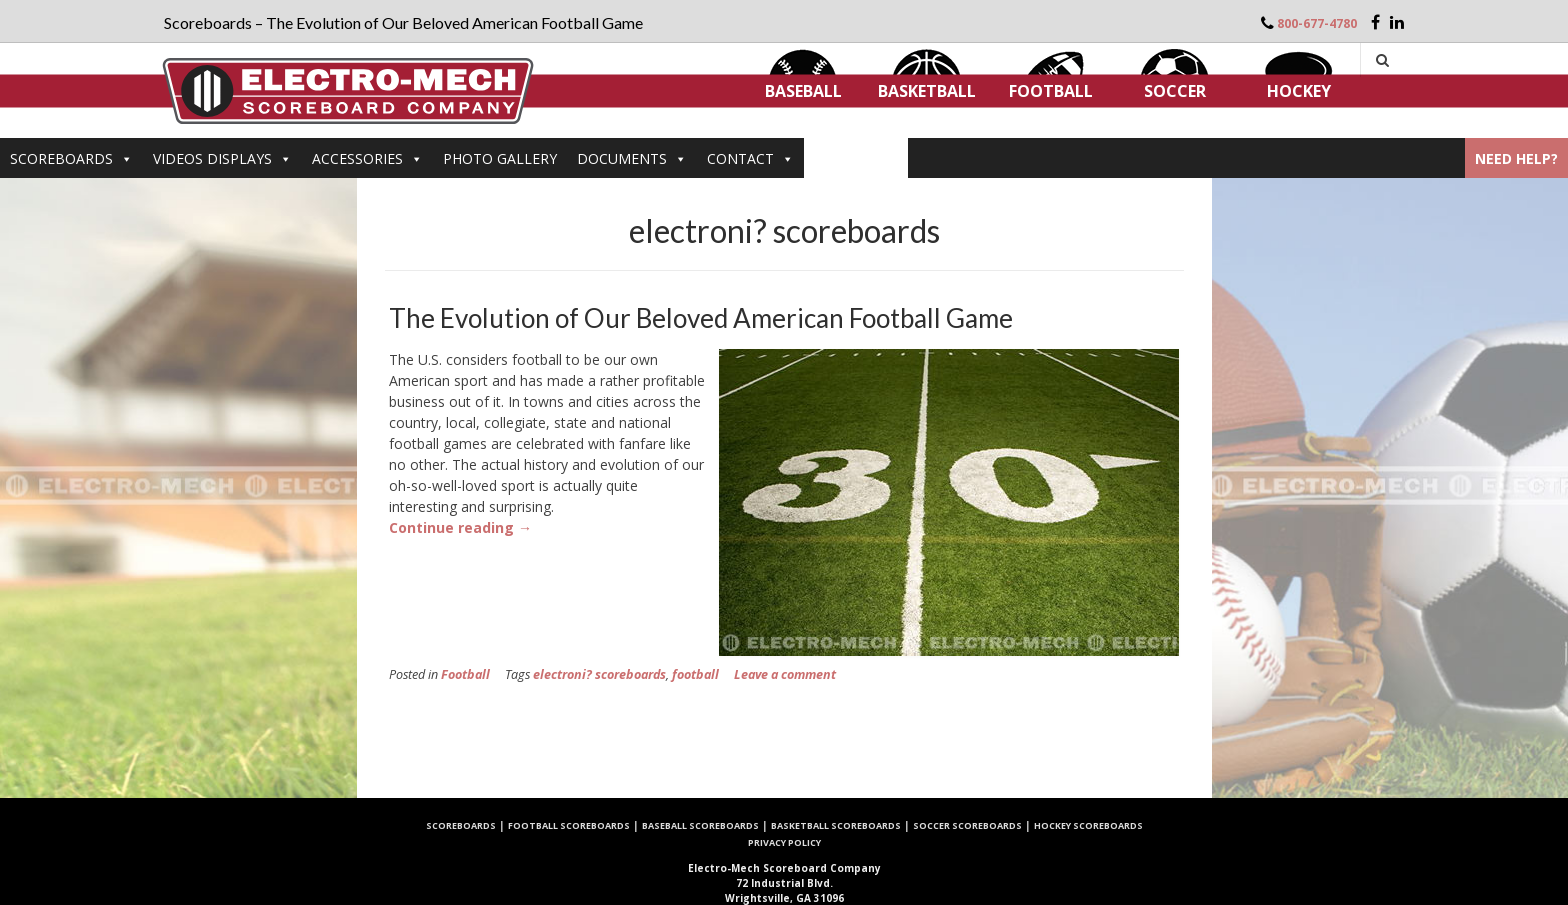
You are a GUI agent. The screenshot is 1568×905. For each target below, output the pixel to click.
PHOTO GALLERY (500, 158)
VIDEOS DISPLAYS (222, 158)
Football (1051, 91)
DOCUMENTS (632, 158)
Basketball (927, 91)
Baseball (803, 91)
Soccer (1175, 91)
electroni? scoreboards (599, 674)
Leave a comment (785, 674)
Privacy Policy (784, 842)
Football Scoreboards (569, 825)
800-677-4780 (1317, 23)
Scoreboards (71, 158)
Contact (750, 158)
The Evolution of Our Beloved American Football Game (701, 318)
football (695, 674)
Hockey (1299, 91)
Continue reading (460, 527)
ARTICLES (856, 158)
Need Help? (1516, 158)
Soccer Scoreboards (967, 825)
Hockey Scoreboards (1088, 825)
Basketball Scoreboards (836, 825)
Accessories (367, 158)
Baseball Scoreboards (700, 825)
